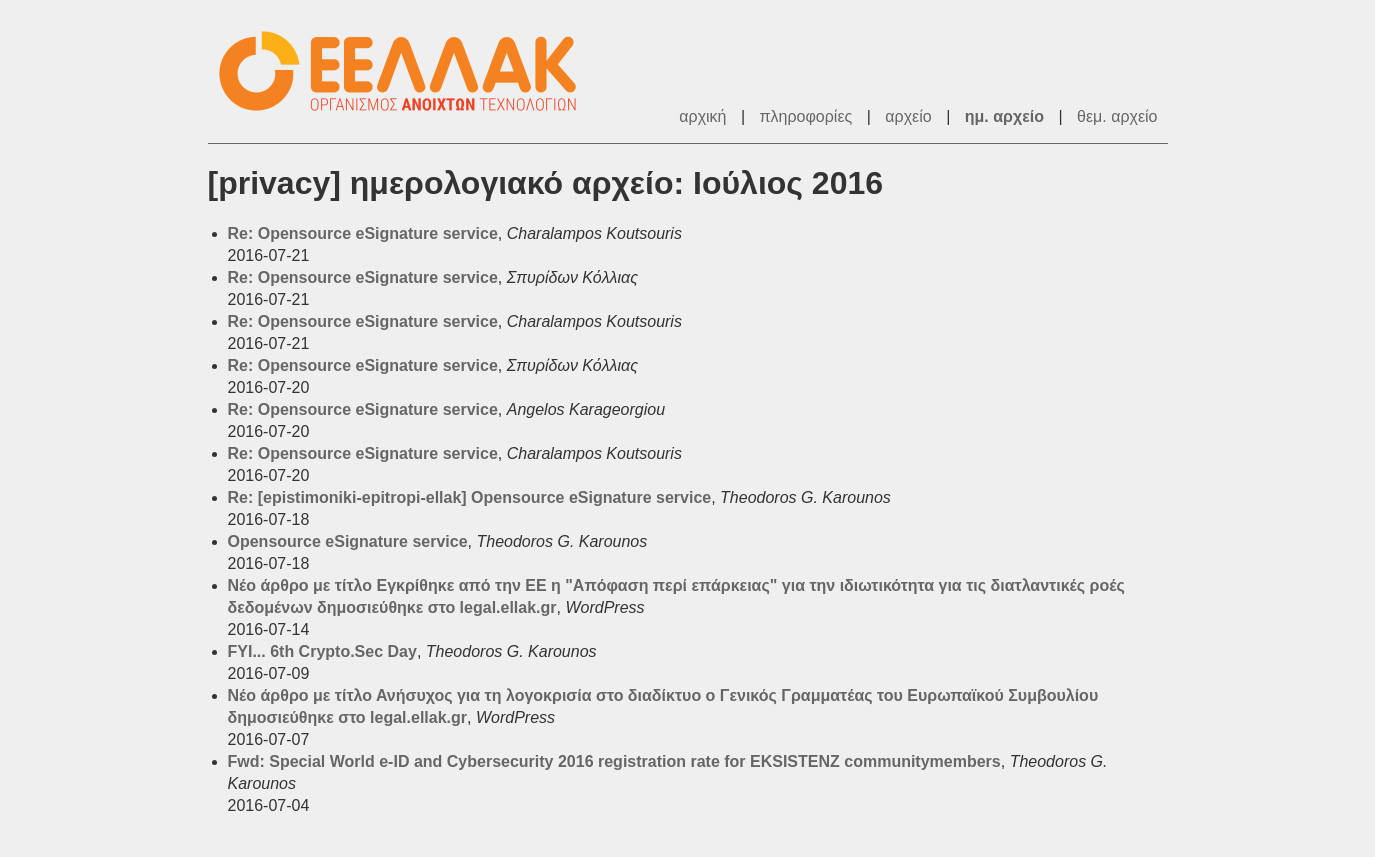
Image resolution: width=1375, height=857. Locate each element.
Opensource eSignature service (348, 541)
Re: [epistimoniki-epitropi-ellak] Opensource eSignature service (470, 497)
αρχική (702, 116)
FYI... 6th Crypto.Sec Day (322, 651)
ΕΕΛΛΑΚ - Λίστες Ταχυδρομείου (408, 71)
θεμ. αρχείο (1117, 116)
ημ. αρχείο (1004, 116)
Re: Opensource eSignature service (363, 233)
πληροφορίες (806, 116)
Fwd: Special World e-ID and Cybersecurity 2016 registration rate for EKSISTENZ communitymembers (614, 761)
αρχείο (908, 116)
